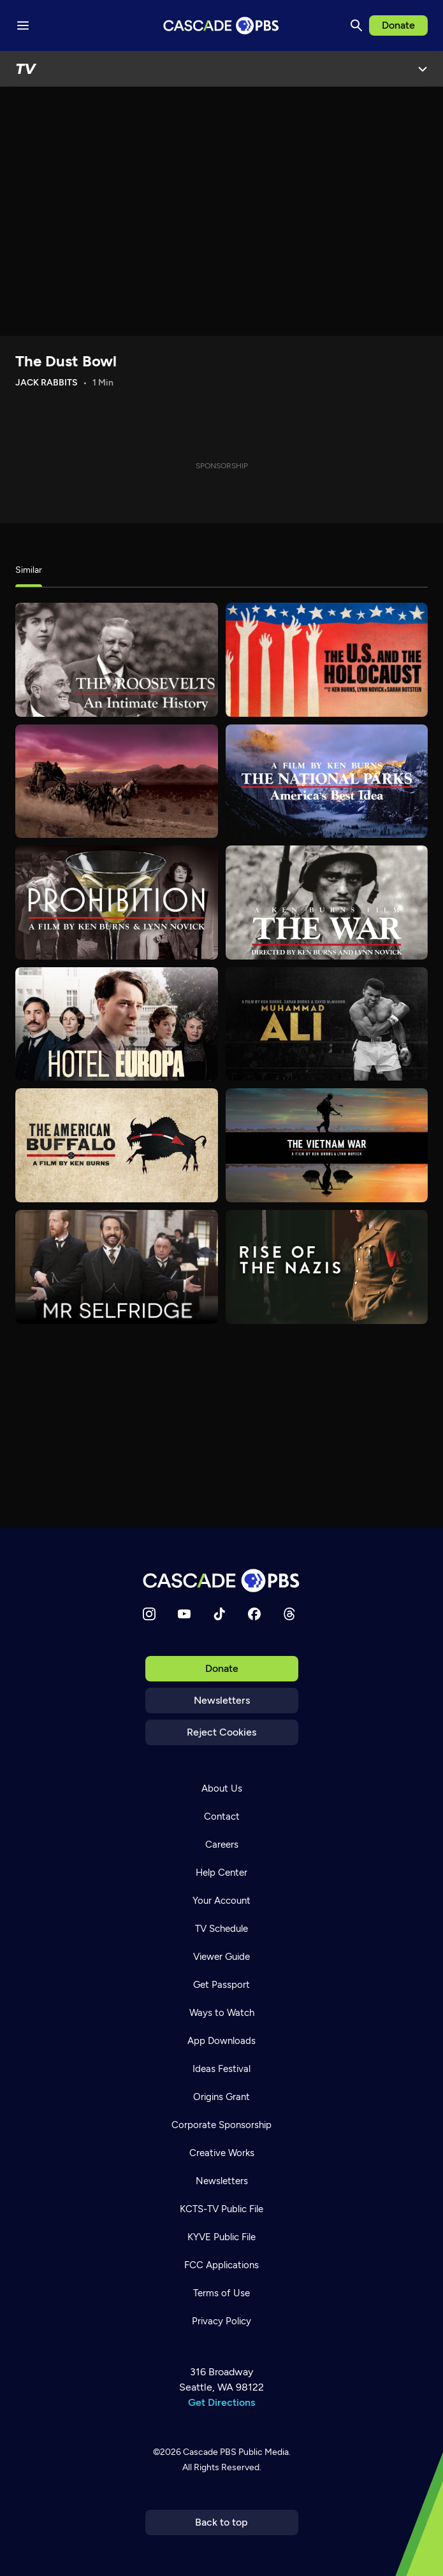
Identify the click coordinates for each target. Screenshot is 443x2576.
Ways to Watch (221, 2012)
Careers (221, 1844)
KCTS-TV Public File (221, 2209)
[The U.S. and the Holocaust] (327, 660)
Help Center (221, 1872)
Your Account (221, 1900)
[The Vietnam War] (327, 1145)
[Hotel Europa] (116, 1024)
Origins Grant (221, 2097)
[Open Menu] (423, 69)
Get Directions (221, 2402)
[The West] (116, 781)
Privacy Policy (221, 2321)
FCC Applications (221, 2265)
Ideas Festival (221, 2069)
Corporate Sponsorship (221, 2125)
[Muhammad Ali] (327, 1024)
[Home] (222, 1580)
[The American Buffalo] (116, 1145)
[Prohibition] (116, 902)
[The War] (327, 902)
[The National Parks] (327, 781)
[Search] (356, 25)
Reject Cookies (221, 1732)
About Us (221, 1788)
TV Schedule (221, 1928)
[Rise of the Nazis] (327, 1267)
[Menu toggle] (23, 25)
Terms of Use (221, 2293)
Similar (28, 570)
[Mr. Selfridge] (116, 1267)
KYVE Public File (221, 2237)
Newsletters (222, 1700)
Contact (222, 1816)
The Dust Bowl (66, 361)
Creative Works (221, 2153)
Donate (398, 25)
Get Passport (221, 1984)
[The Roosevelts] (116, 660)
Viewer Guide (221, 1956)
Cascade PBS (209, 2452)
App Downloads (221, 2041)
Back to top (221, 2522)
